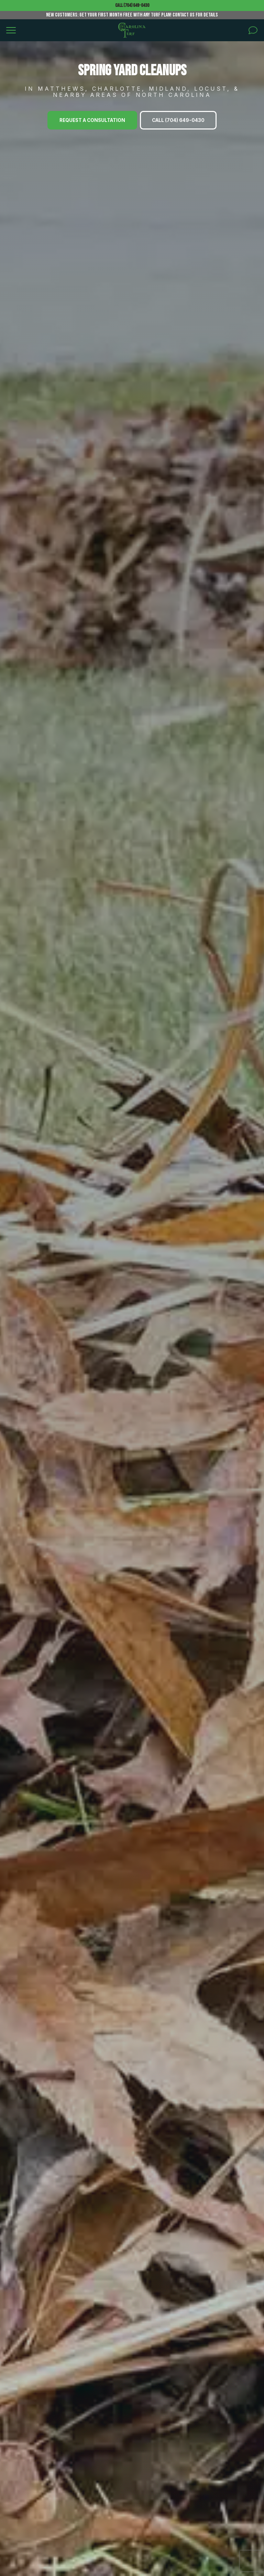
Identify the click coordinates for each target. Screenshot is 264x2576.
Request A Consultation (92, 120)
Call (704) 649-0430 (132, 5)
